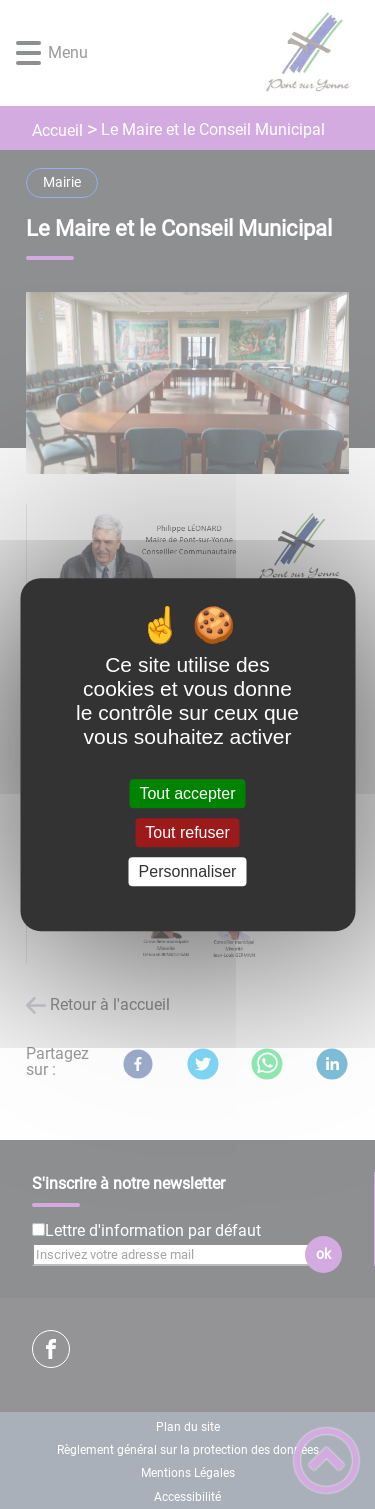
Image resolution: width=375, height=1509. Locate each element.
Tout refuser (187, 832)
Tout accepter (187, 793)
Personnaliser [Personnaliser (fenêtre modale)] (188, 871)
